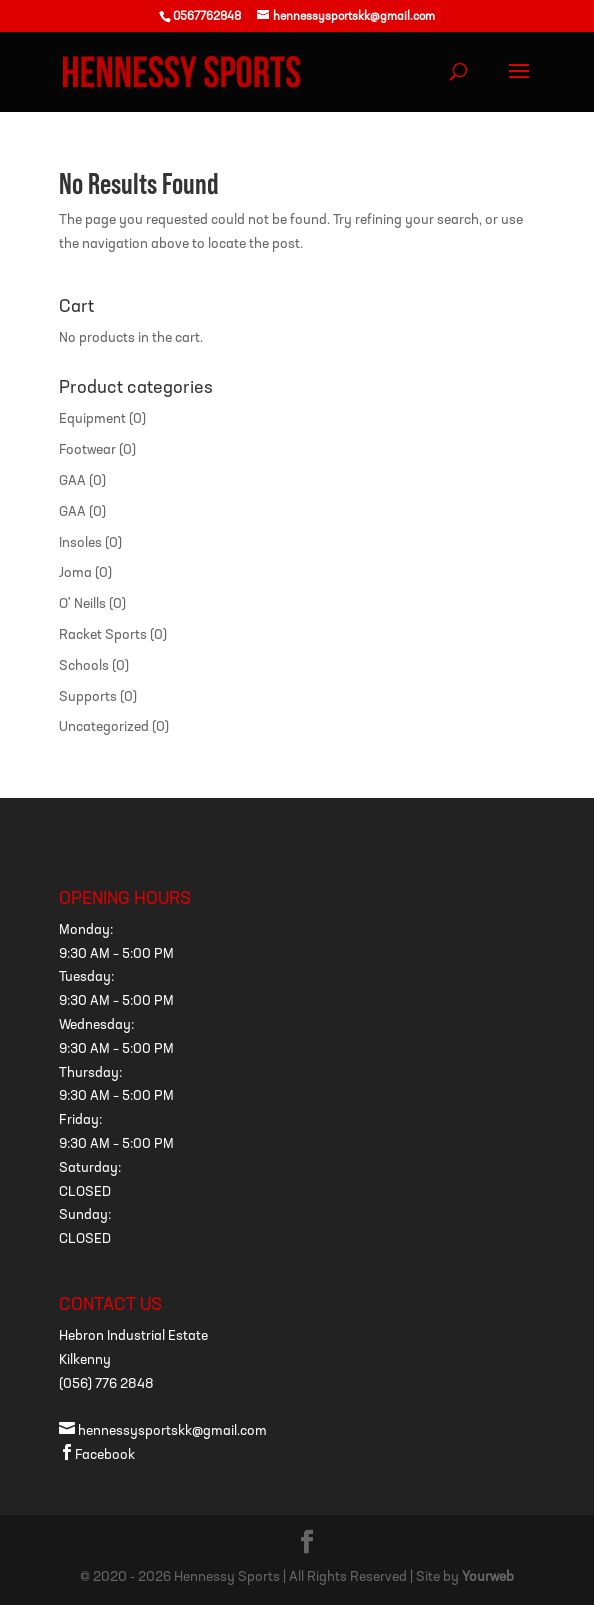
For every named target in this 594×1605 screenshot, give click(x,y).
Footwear (87, 450)
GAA (72, 481)
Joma (75, 573)
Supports (88, 697)
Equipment (92, 419)
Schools (84, 666)
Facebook (97, 1455)
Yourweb (488, 1577)
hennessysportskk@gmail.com (163, 1431)
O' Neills (82, 604)
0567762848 (207, 17)
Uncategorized (104, 727)
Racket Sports (103, 635)
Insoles (80, 543)
